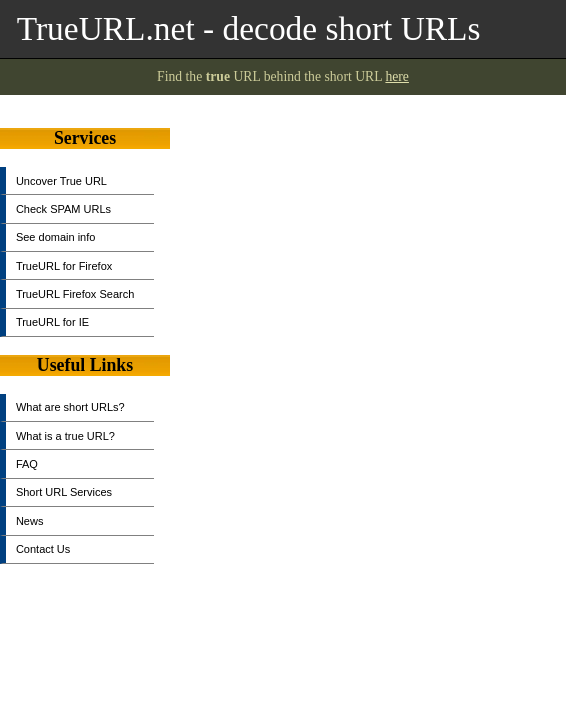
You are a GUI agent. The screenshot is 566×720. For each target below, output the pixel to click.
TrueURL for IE (52, 322)
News (30, 521)
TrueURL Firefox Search (75, 294)
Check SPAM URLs (63, 209)
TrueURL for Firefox (64, 266)
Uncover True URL (61, 181)
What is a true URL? (65, 436)
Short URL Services (64, 492)
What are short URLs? (70, 407)
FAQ (27, 464)
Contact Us (43, 549)
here (397, 76)
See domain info (56, 237)
